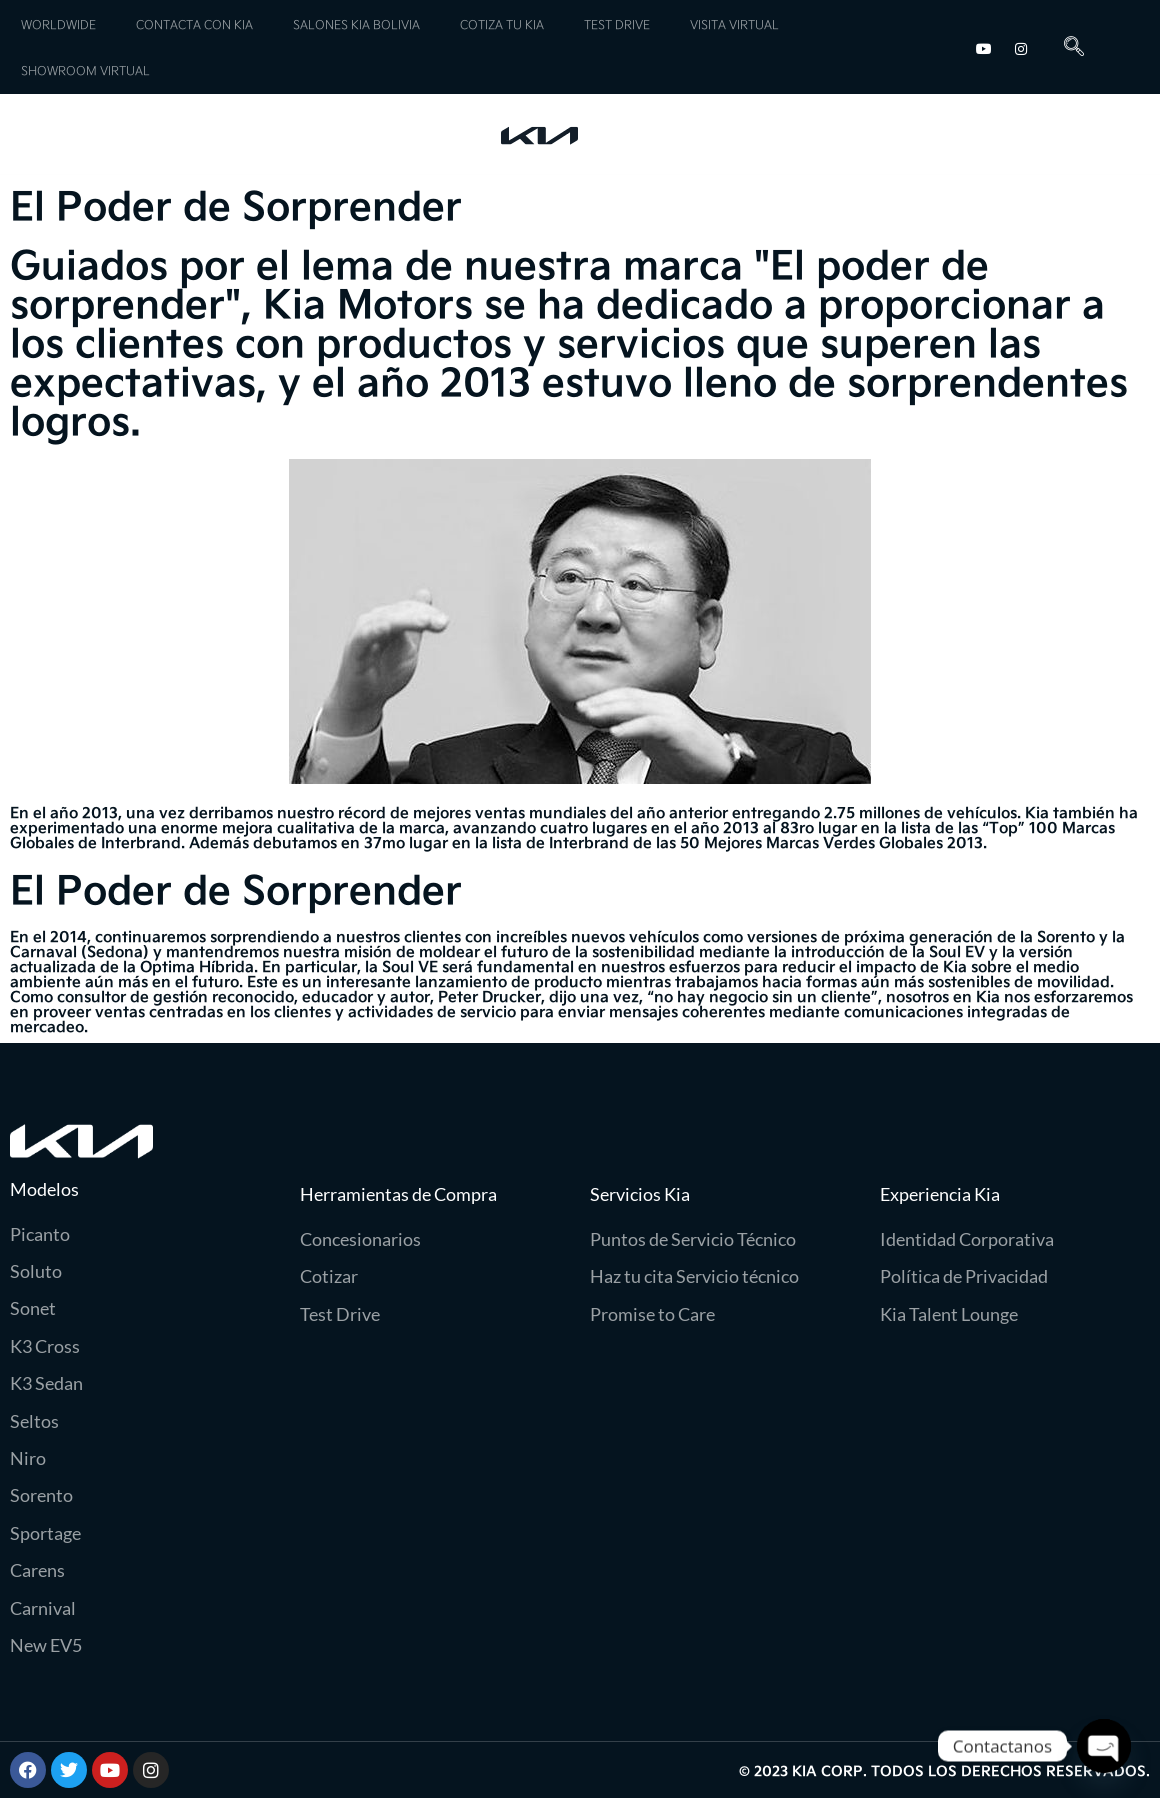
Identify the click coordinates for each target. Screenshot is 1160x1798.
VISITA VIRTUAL (734, 24)
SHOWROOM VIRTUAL (85, 70)
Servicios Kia (254, 139)
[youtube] (984, 46)
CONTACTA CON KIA (194, 24)
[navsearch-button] (1066, 47)
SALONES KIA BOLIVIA (356, 24)
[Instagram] (1021, 46)
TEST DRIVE (617, 24)
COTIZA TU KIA (502, 24)
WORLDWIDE (58, 24)
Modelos (88, 139)
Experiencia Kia (1034, 134)
